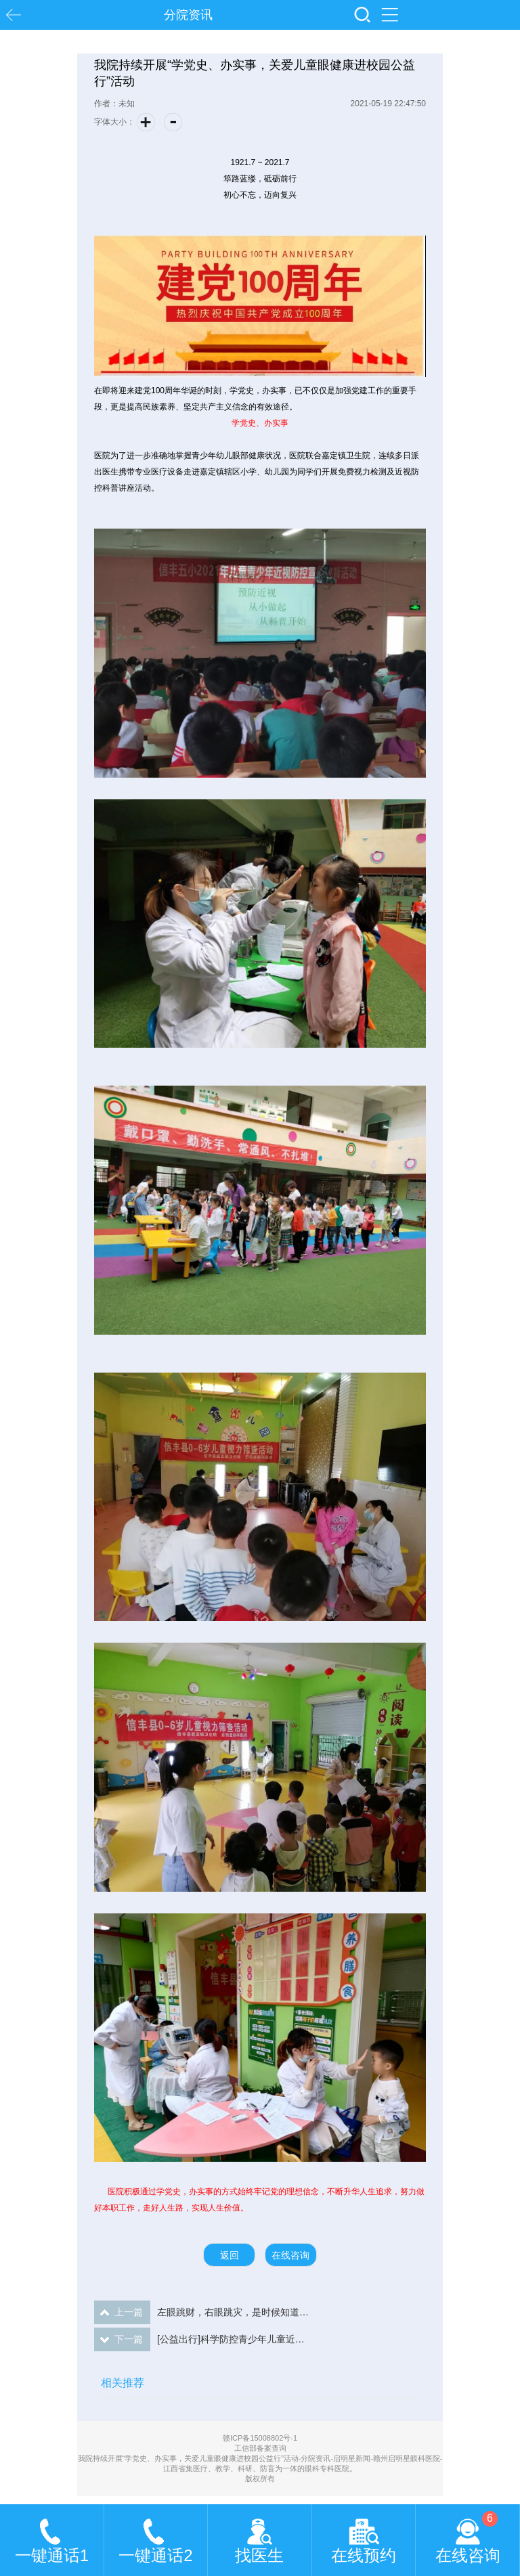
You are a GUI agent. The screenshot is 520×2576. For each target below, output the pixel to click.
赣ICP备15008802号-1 (260, 2438)
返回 (229, 2255)
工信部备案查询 (260, 2448)
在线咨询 (290, 2255)
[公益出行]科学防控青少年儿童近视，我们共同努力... (202, 2339)
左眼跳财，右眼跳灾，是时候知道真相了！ (202, 2312)
